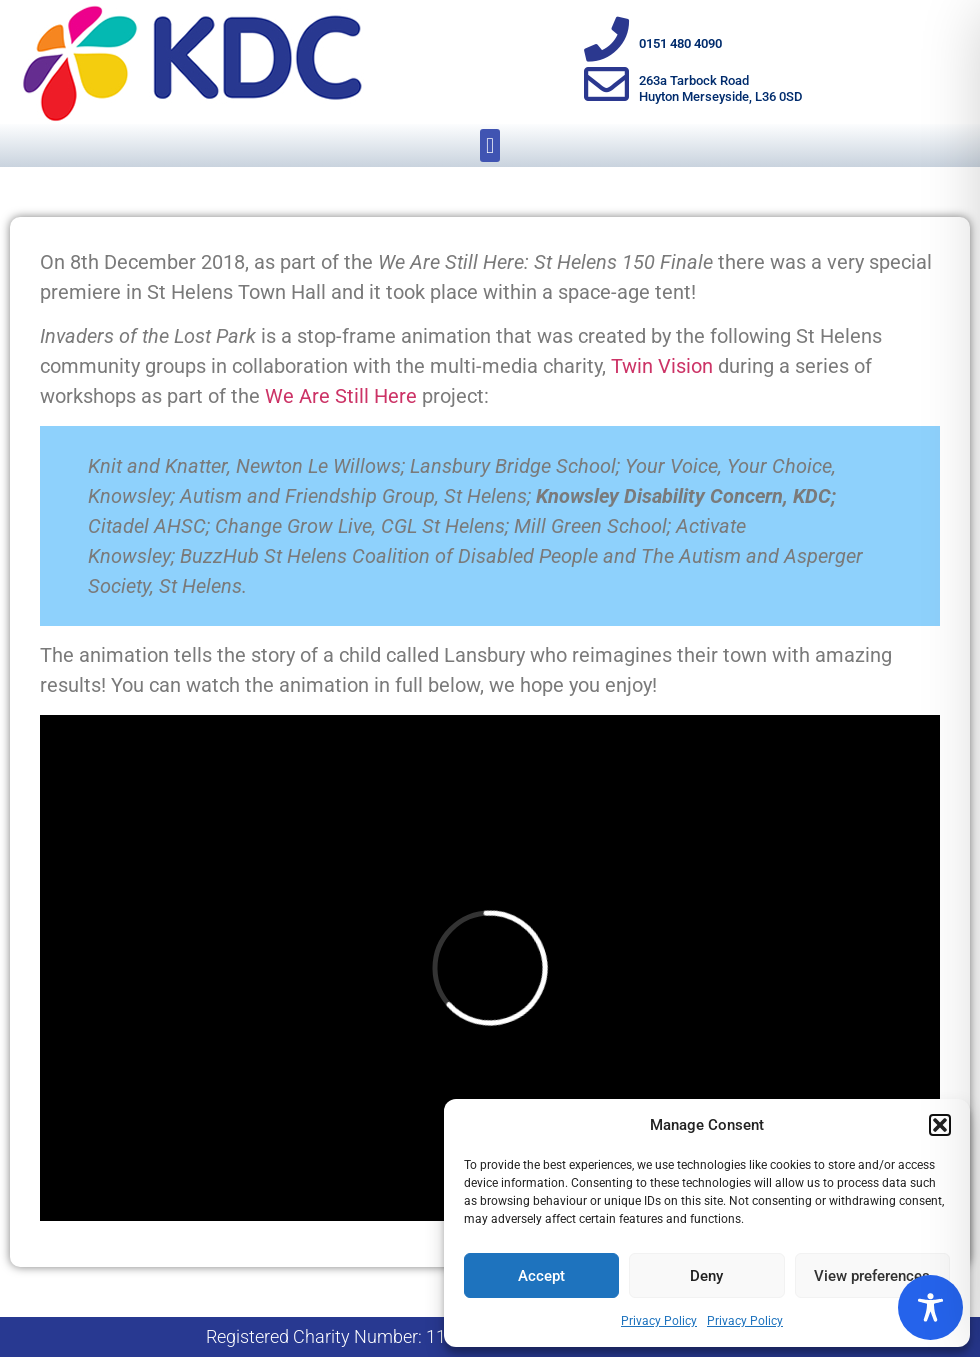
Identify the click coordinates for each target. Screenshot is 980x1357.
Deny (706, 1276)
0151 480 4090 (680, 43)
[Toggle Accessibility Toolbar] (930, 1307)
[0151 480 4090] (606, 39)
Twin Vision (662, 366)
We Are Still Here (341, 396)
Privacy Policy (659, 1321)
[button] (940, 1125)
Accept (541, 1276)
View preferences (872, 1276)
